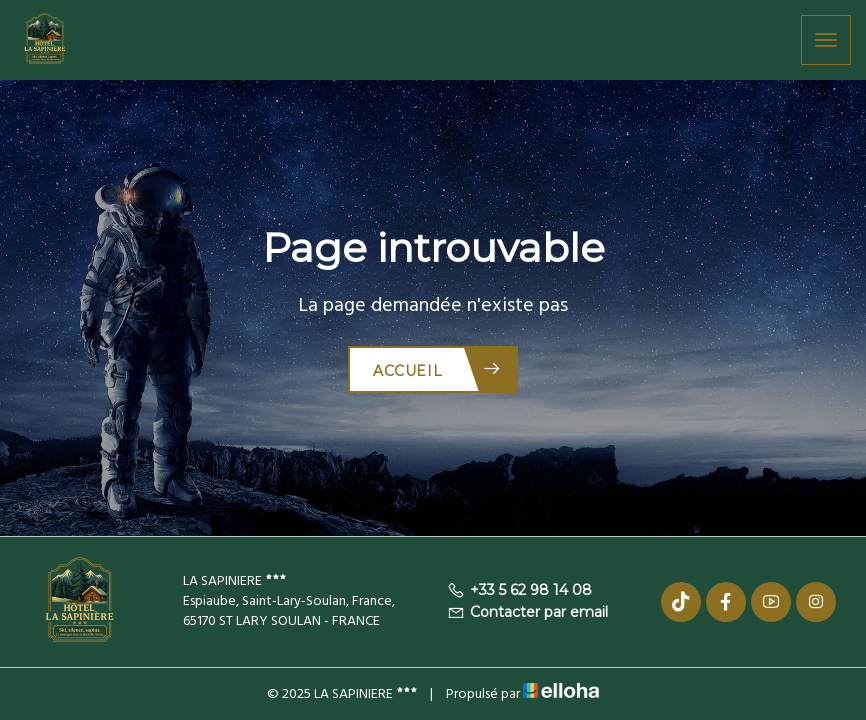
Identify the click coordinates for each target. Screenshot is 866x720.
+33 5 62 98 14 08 (519, 590)
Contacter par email (527, 612)
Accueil (437, 369)
